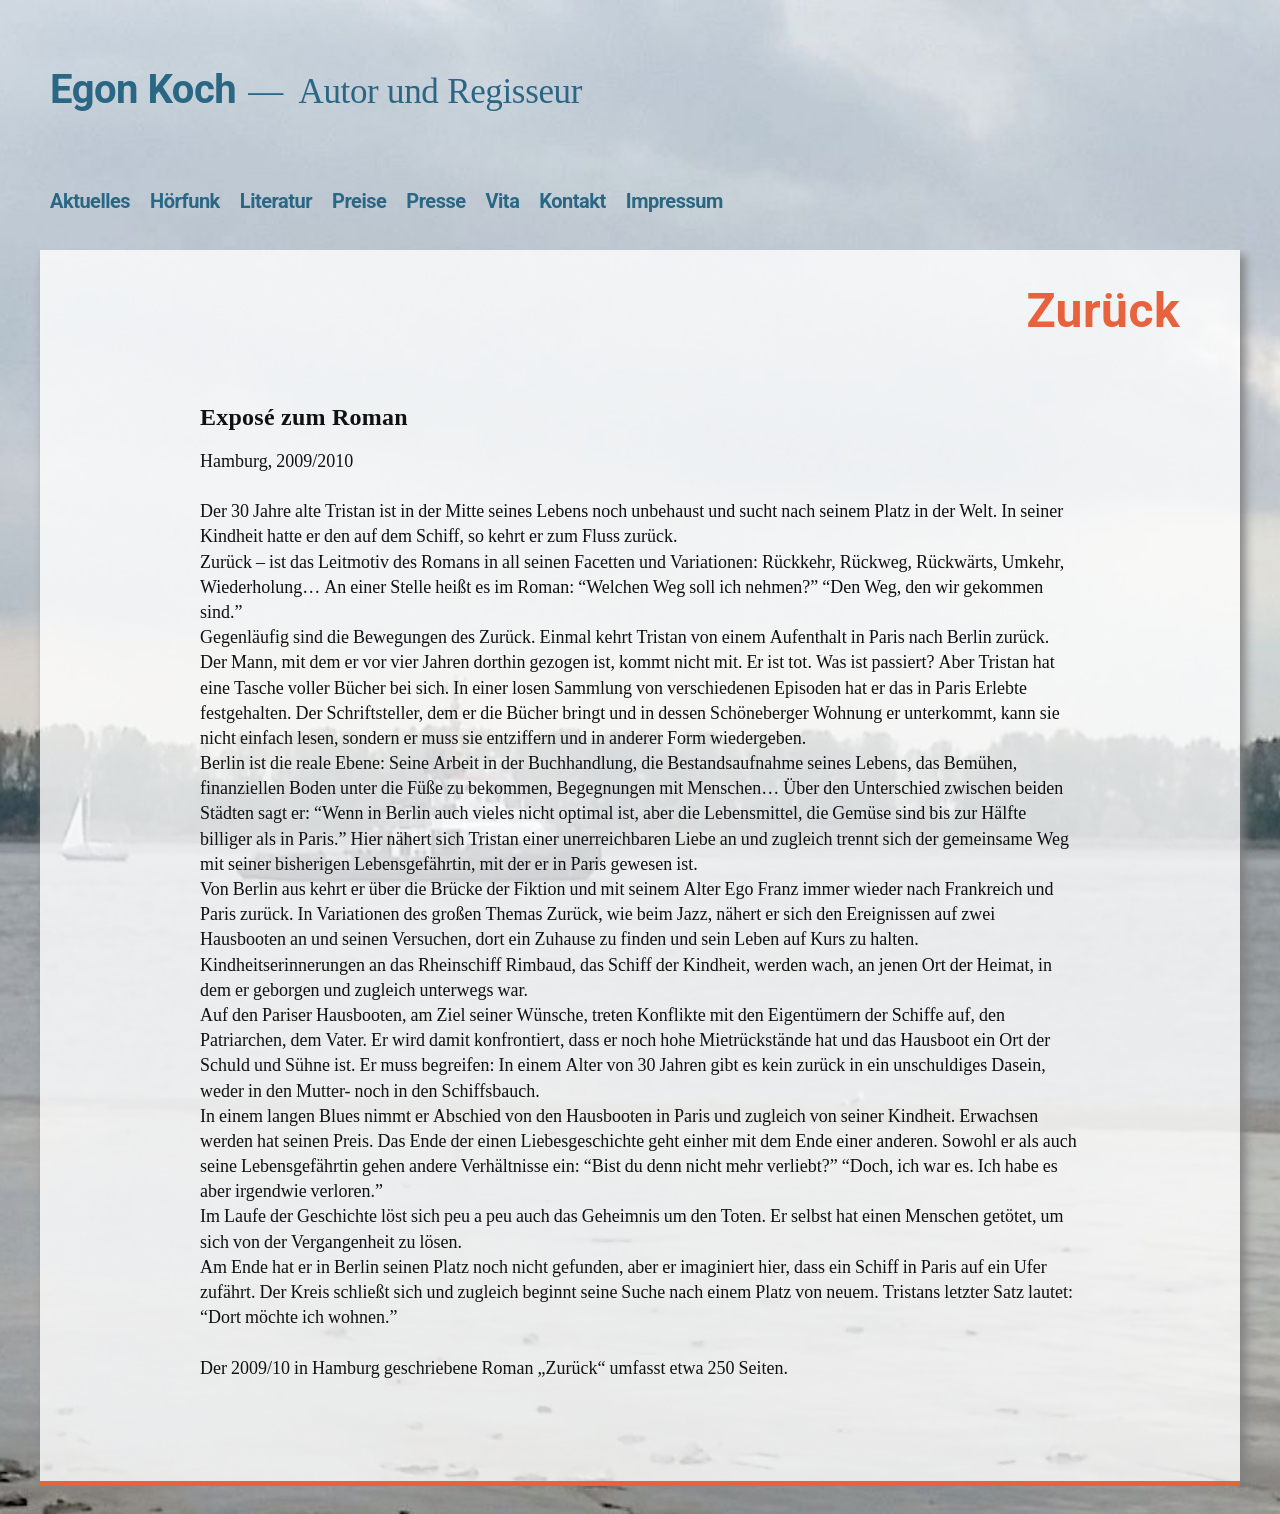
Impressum (674, 201)
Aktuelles (90, 201)
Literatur (276, 201)
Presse (435, 201)
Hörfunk (185, 201)
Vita (503, 201)
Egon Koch (143, 89)
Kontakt (572, 201)
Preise (359, 201)
